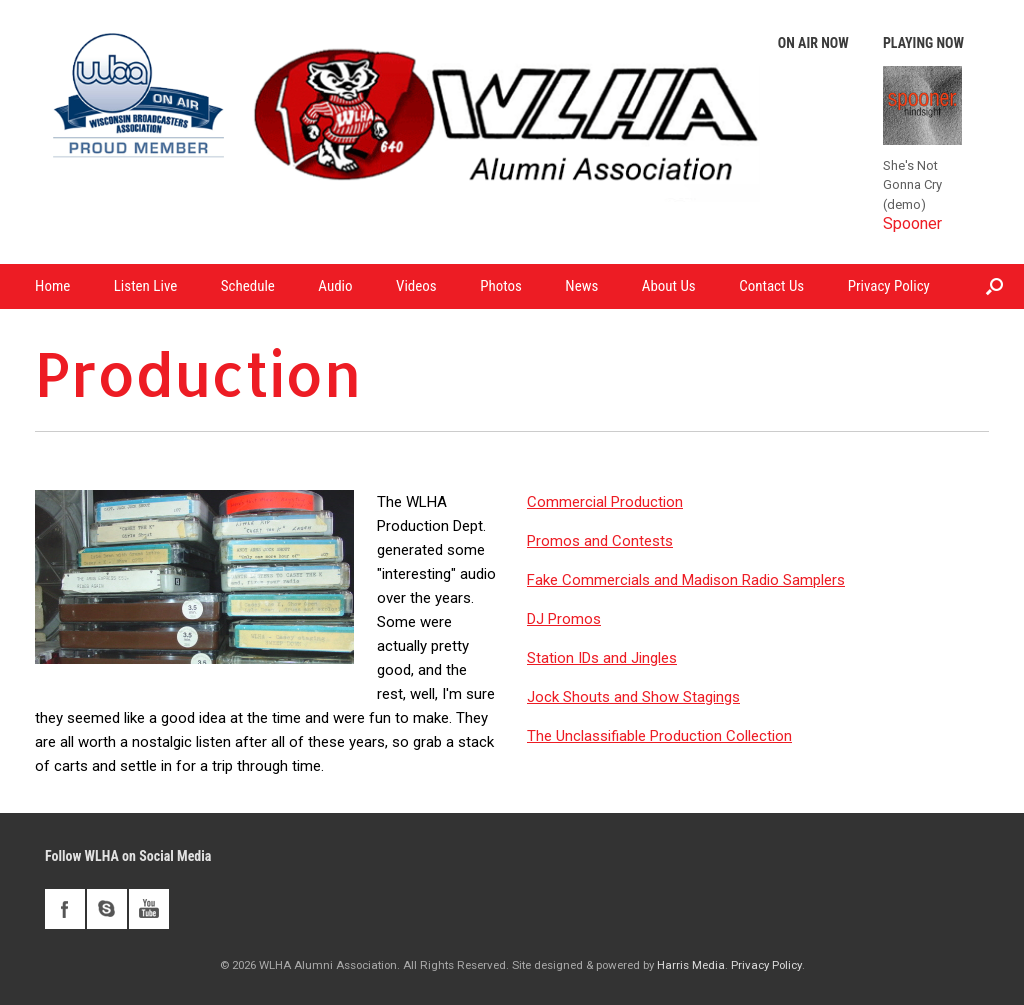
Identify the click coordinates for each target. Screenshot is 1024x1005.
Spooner (912, 223)
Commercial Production (605, 502)
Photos (501, 286)
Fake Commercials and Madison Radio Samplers (686, 580)
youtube (149, 909)
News (581, 286)
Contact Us (771, 286)
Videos (416, 286)
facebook (65, 909)
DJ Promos (564, 619)
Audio (335, 286)
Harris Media (691, 965)
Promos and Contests (600, 541)
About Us (669, 286)
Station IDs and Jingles (602, 658)
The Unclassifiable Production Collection (659, 736)
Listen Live (146, 286)
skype (107, 909)
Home (52, 286)
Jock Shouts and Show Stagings (633, 697)
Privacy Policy (889, 286)
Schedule (248, 286)
